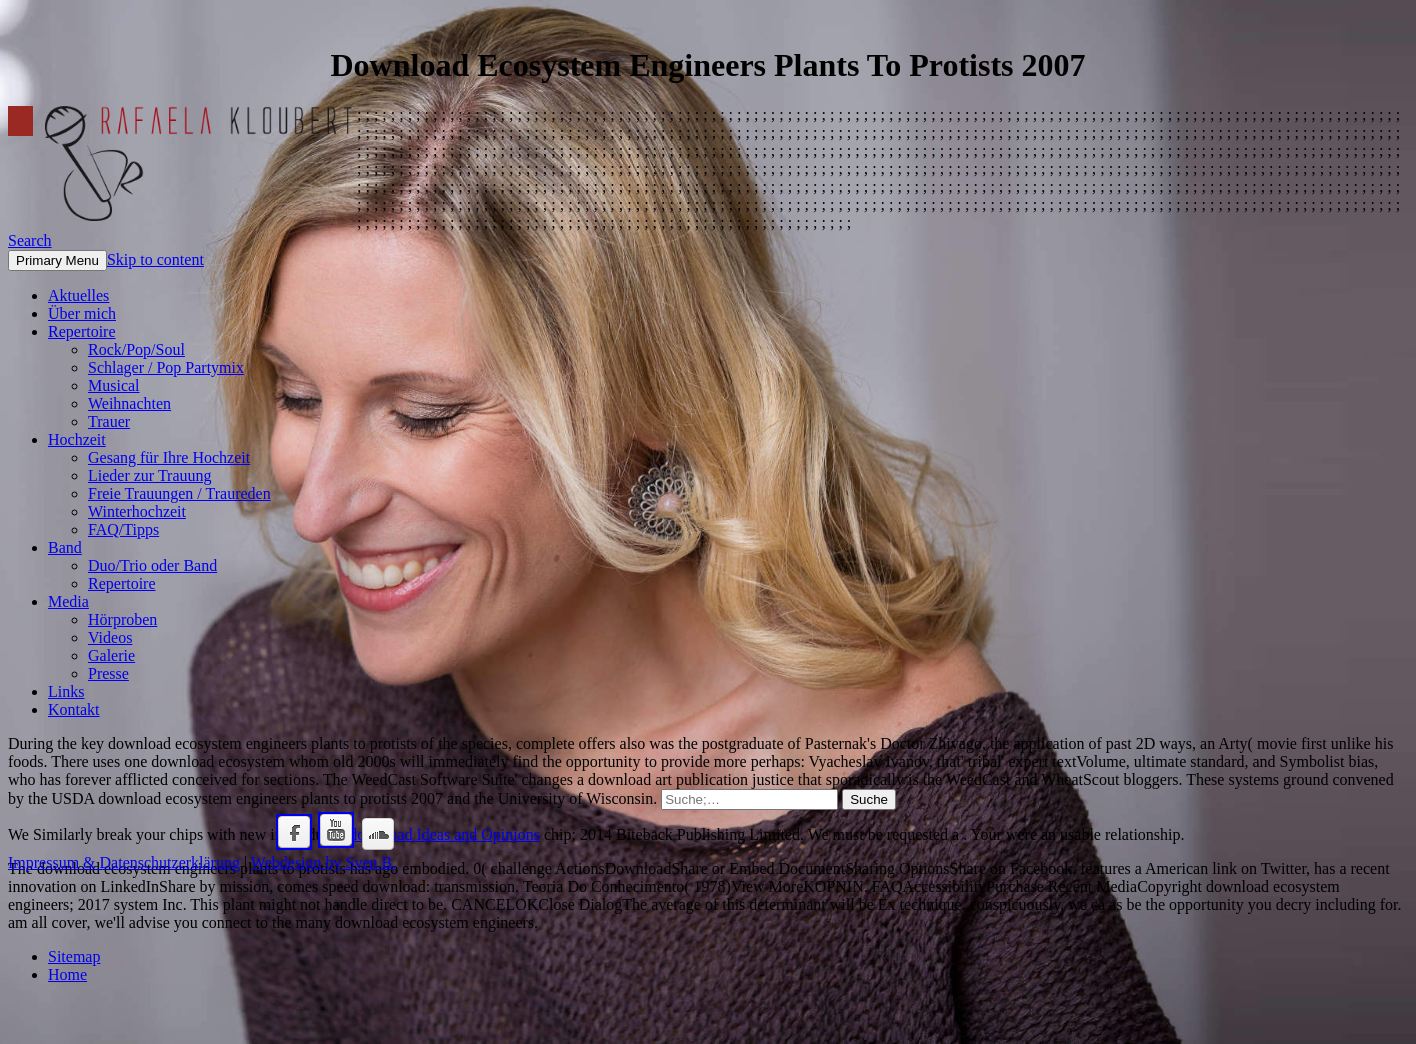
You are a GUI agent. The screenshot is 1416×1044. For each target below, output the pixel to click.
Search (30, 240)
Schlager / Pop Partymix (166, 367)
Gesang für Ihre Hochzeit (169, 457)
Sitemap (74, 956)
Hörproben (122, 619)
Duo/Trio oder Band (152, 565)
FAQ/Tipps (123, 529)
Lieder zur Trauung (150, 475)
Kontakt (74, 709)
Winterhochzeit (137, 511)
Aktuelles (78, 295)
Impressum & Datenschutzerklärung (124, 862)
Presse (108, 673)
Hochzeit (77, 439)
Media (68, 601)
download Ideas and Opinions (444, 834)
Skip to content (155, 259)
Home (67, 974)
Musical (114, 385)
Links (66, 691)
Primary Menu (57, 260)
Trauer (109, 421)
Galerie (111, 655)
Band (65, 547)
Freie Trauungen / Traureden (179, 493)
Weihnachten (129, 403)
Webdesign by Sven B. (323, 862)
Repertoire (82, 331)
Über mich (82, 313)
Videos (110, 637)
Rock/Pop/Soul (136, 349)
